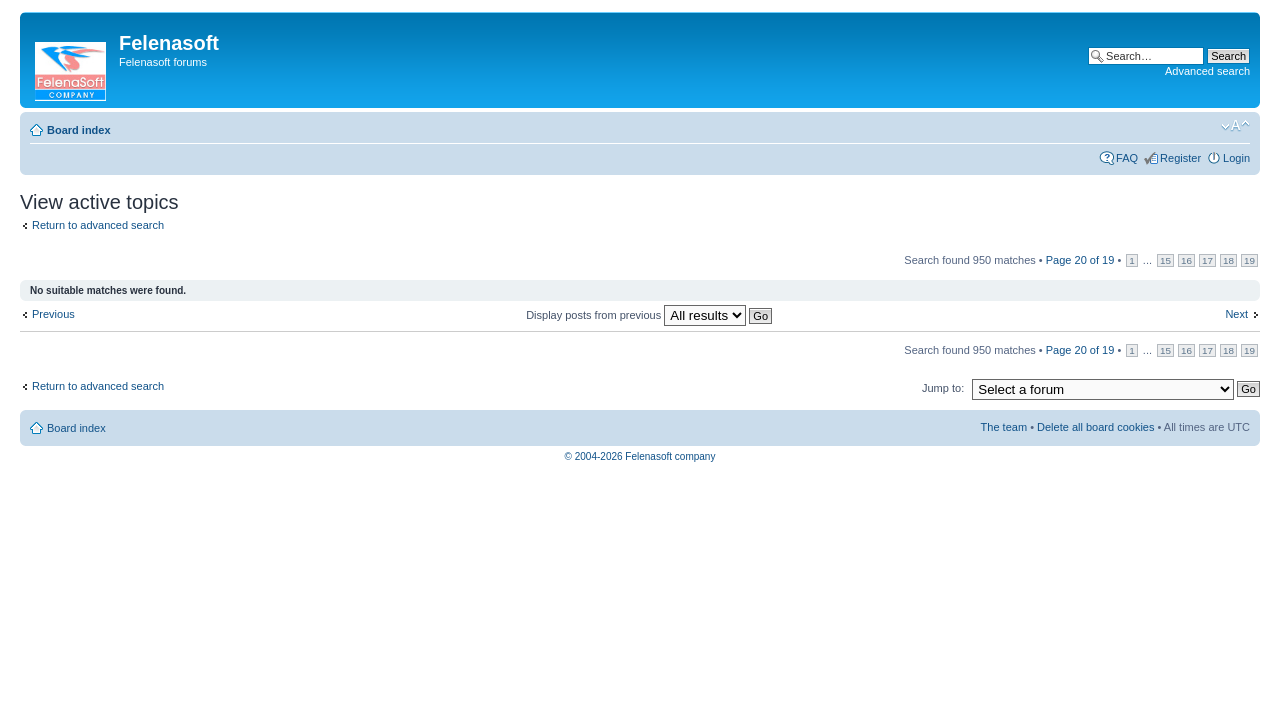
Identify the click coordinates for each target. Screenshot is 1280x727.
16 (1186, 260)
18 (1228, 260)
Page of (1080, 260)
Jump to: (943, 388)
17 (1207, 260)
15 (1165, 260)
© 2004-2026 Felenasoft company (640, 456)
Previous (53, 314)
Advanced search (1207, 71)
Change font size (1235, 126)
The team (1004, 427)
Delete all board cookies (1095, 427)
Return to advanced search (98, 225)
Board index (79, 130)
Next (1236, 314)
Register (1180, 158)
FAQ (1127, 158)
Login (1236, 158)
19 (1249, 260)
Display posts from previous (649, 315)
